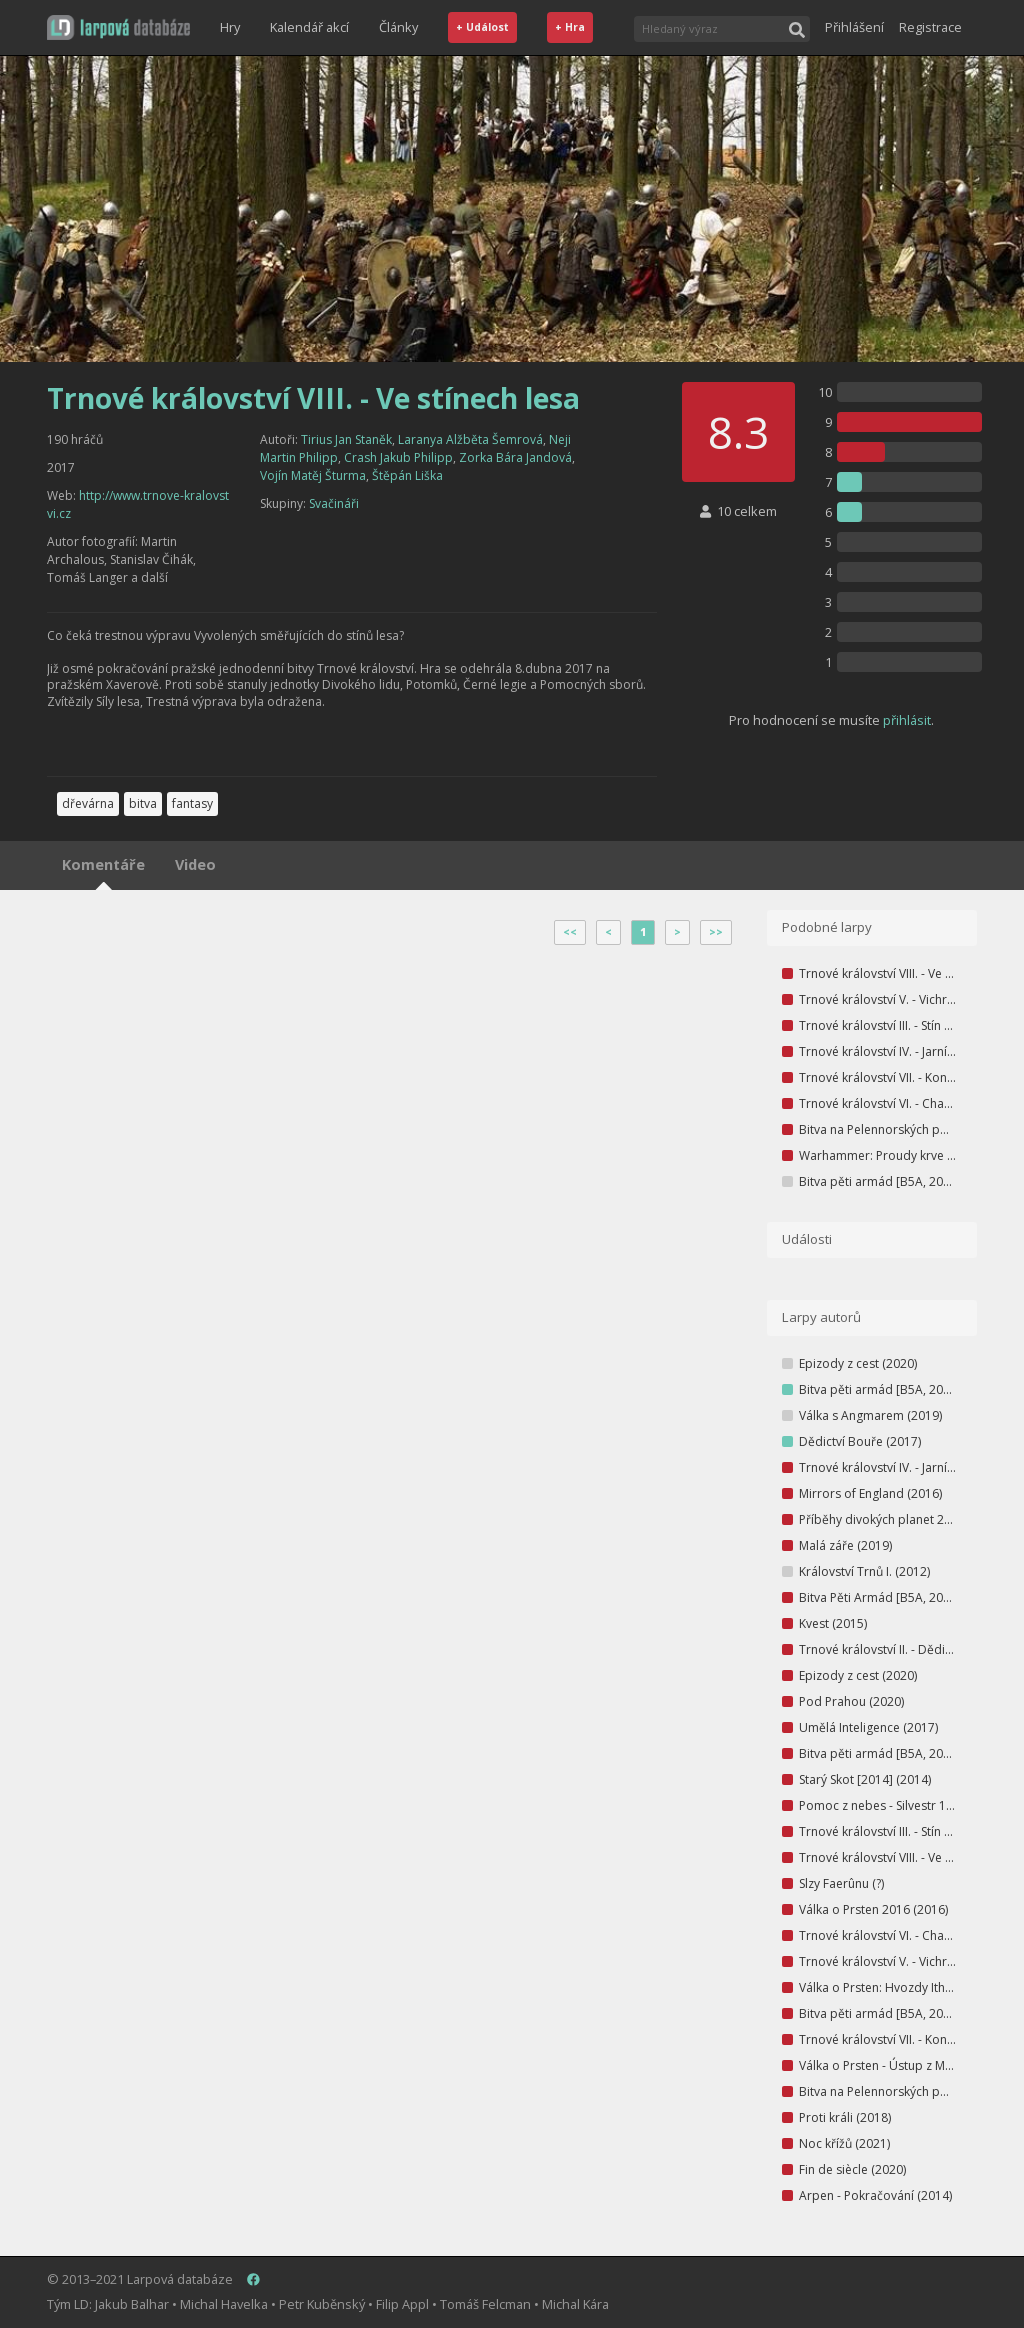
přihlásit (907, 720)
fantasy (192, 803)
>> (716, 932)
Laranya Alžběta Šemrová (470, 439)
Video (195, 864)
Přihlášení (854, 27)
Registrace (930, 27)
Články (398, 27)
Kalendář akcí (309, 27)
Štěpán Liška (407, 475)
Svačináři (334, 503)
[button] (118, 27)
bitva (143, 803)
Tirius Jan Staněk (346, 439)
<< (570, 932)
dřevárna (88, 803)
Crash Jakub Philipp (398, 457)
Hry (230, 27)
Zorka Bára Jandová (515, 457)
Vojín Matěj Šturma (313, 475)
